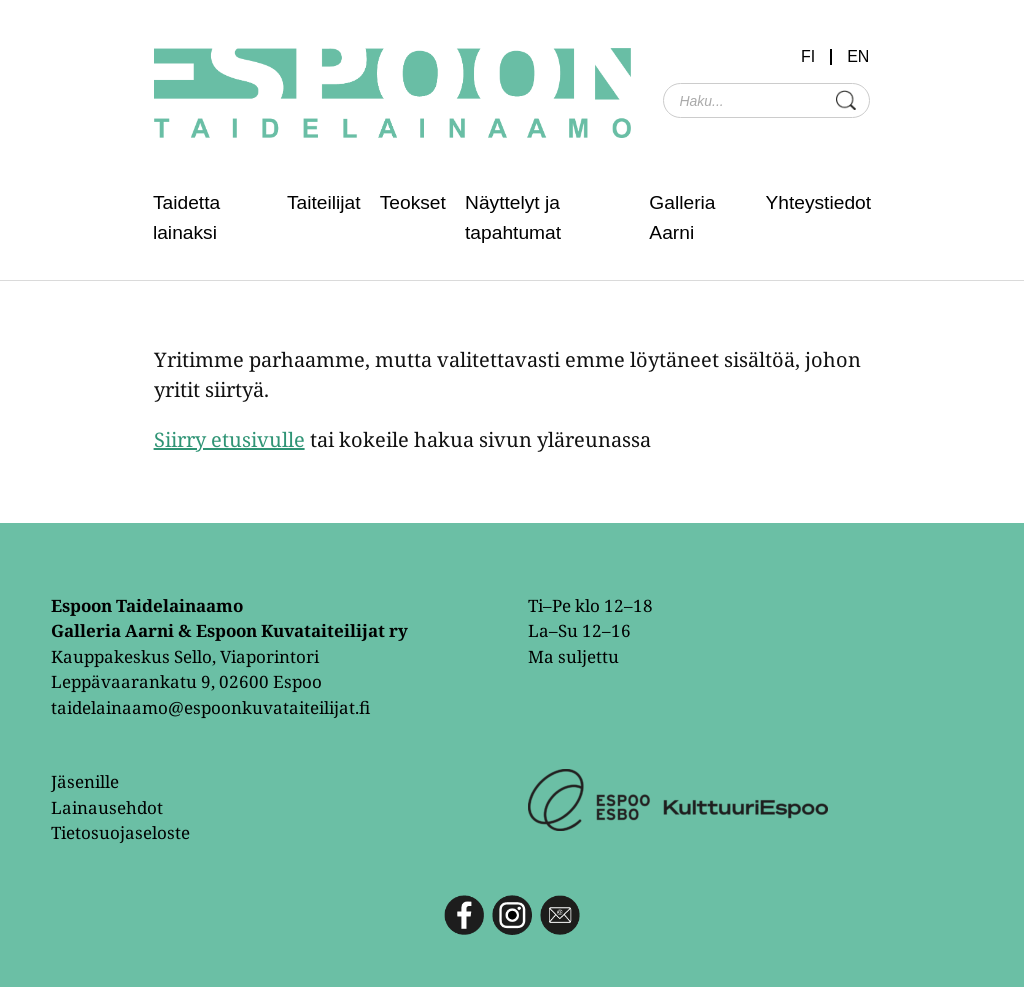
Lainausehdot (107, 807)
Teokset (413, 202)
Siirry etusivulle (229, 439)
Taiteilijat (324, 202)
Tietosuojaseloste (120, 832)
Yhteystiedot (818, 202)
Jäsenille (85, 781)
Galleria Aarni (682, 217)
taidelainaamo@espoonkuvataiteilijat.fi (210, 707)
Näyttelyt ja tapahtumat (513, 217)
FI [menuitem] (808, 57)
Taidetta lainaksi (186, 217)
